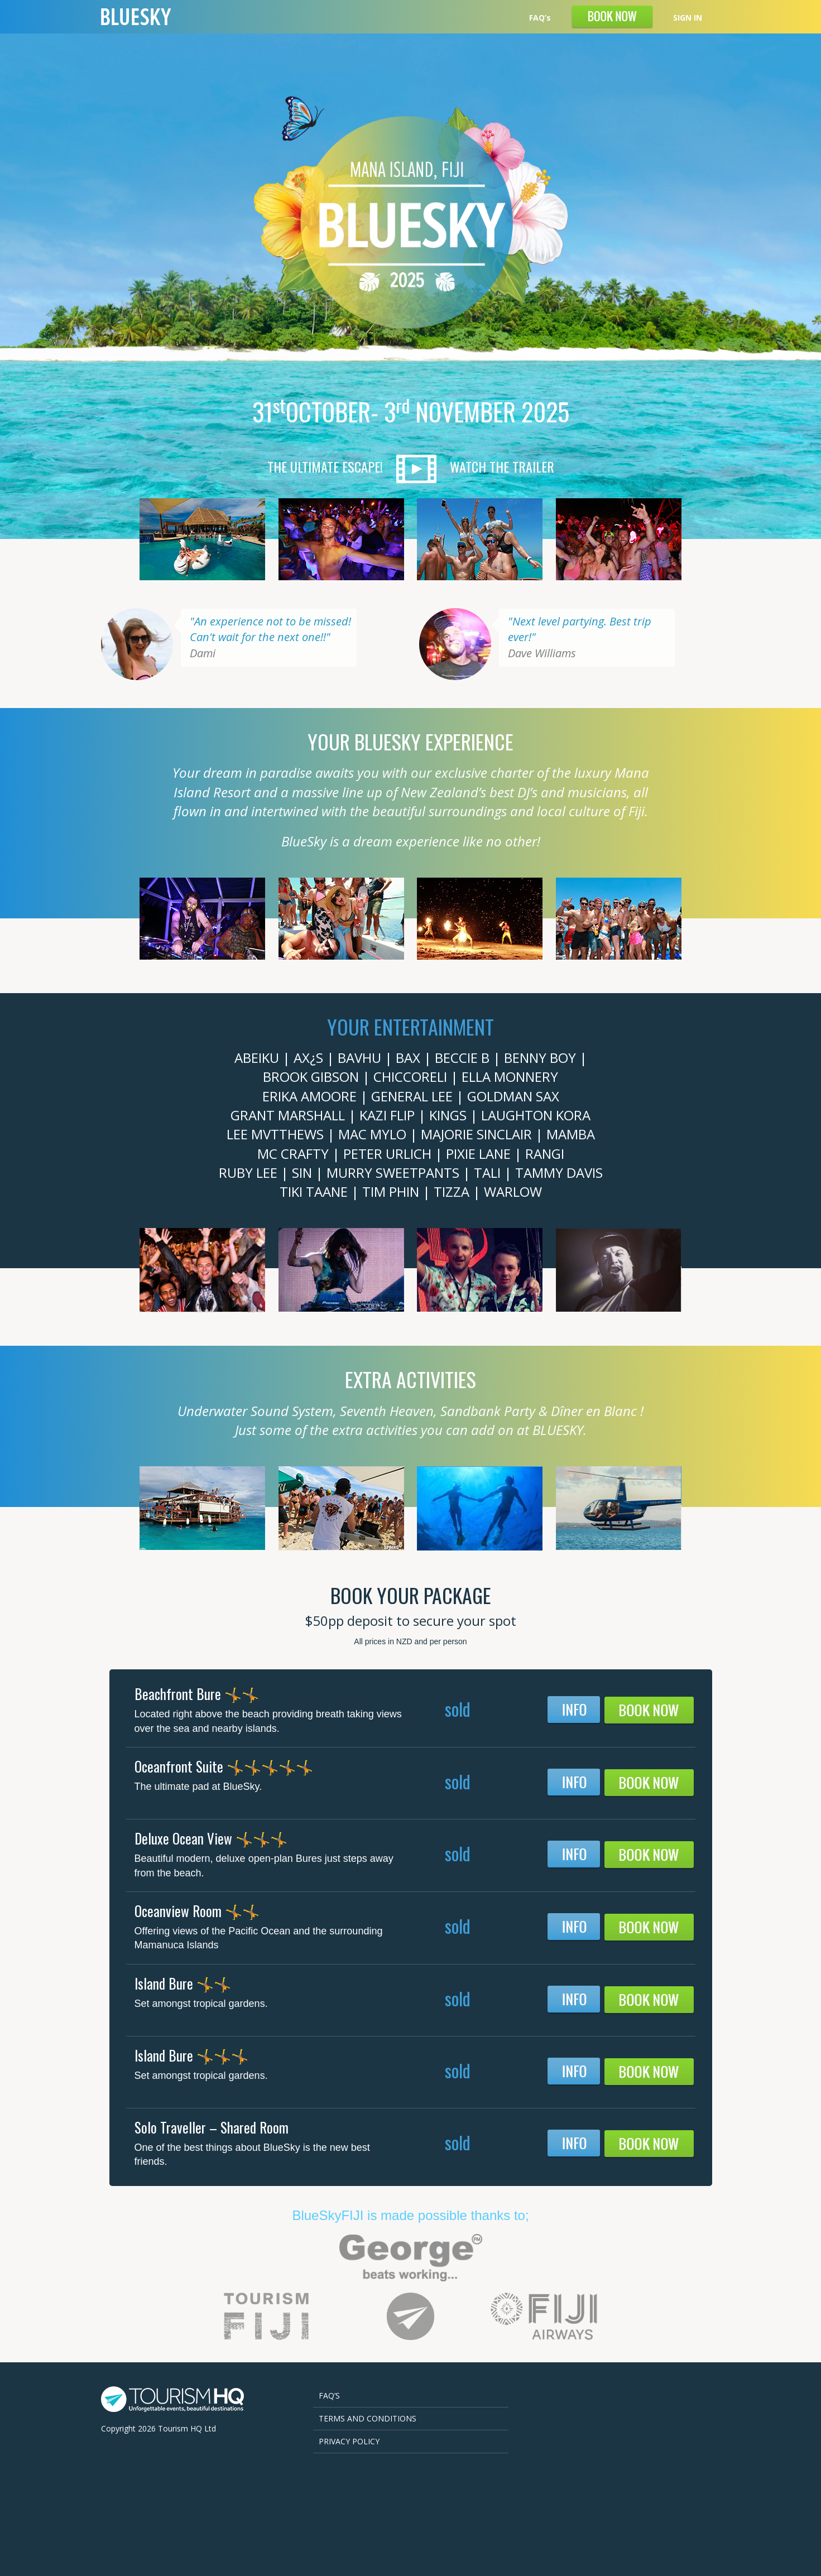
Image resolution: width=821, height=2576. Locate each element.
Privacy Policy (349, 2441)
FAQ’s (540, 17)
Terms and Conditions (367, 2418)
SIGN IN (687, 17)
